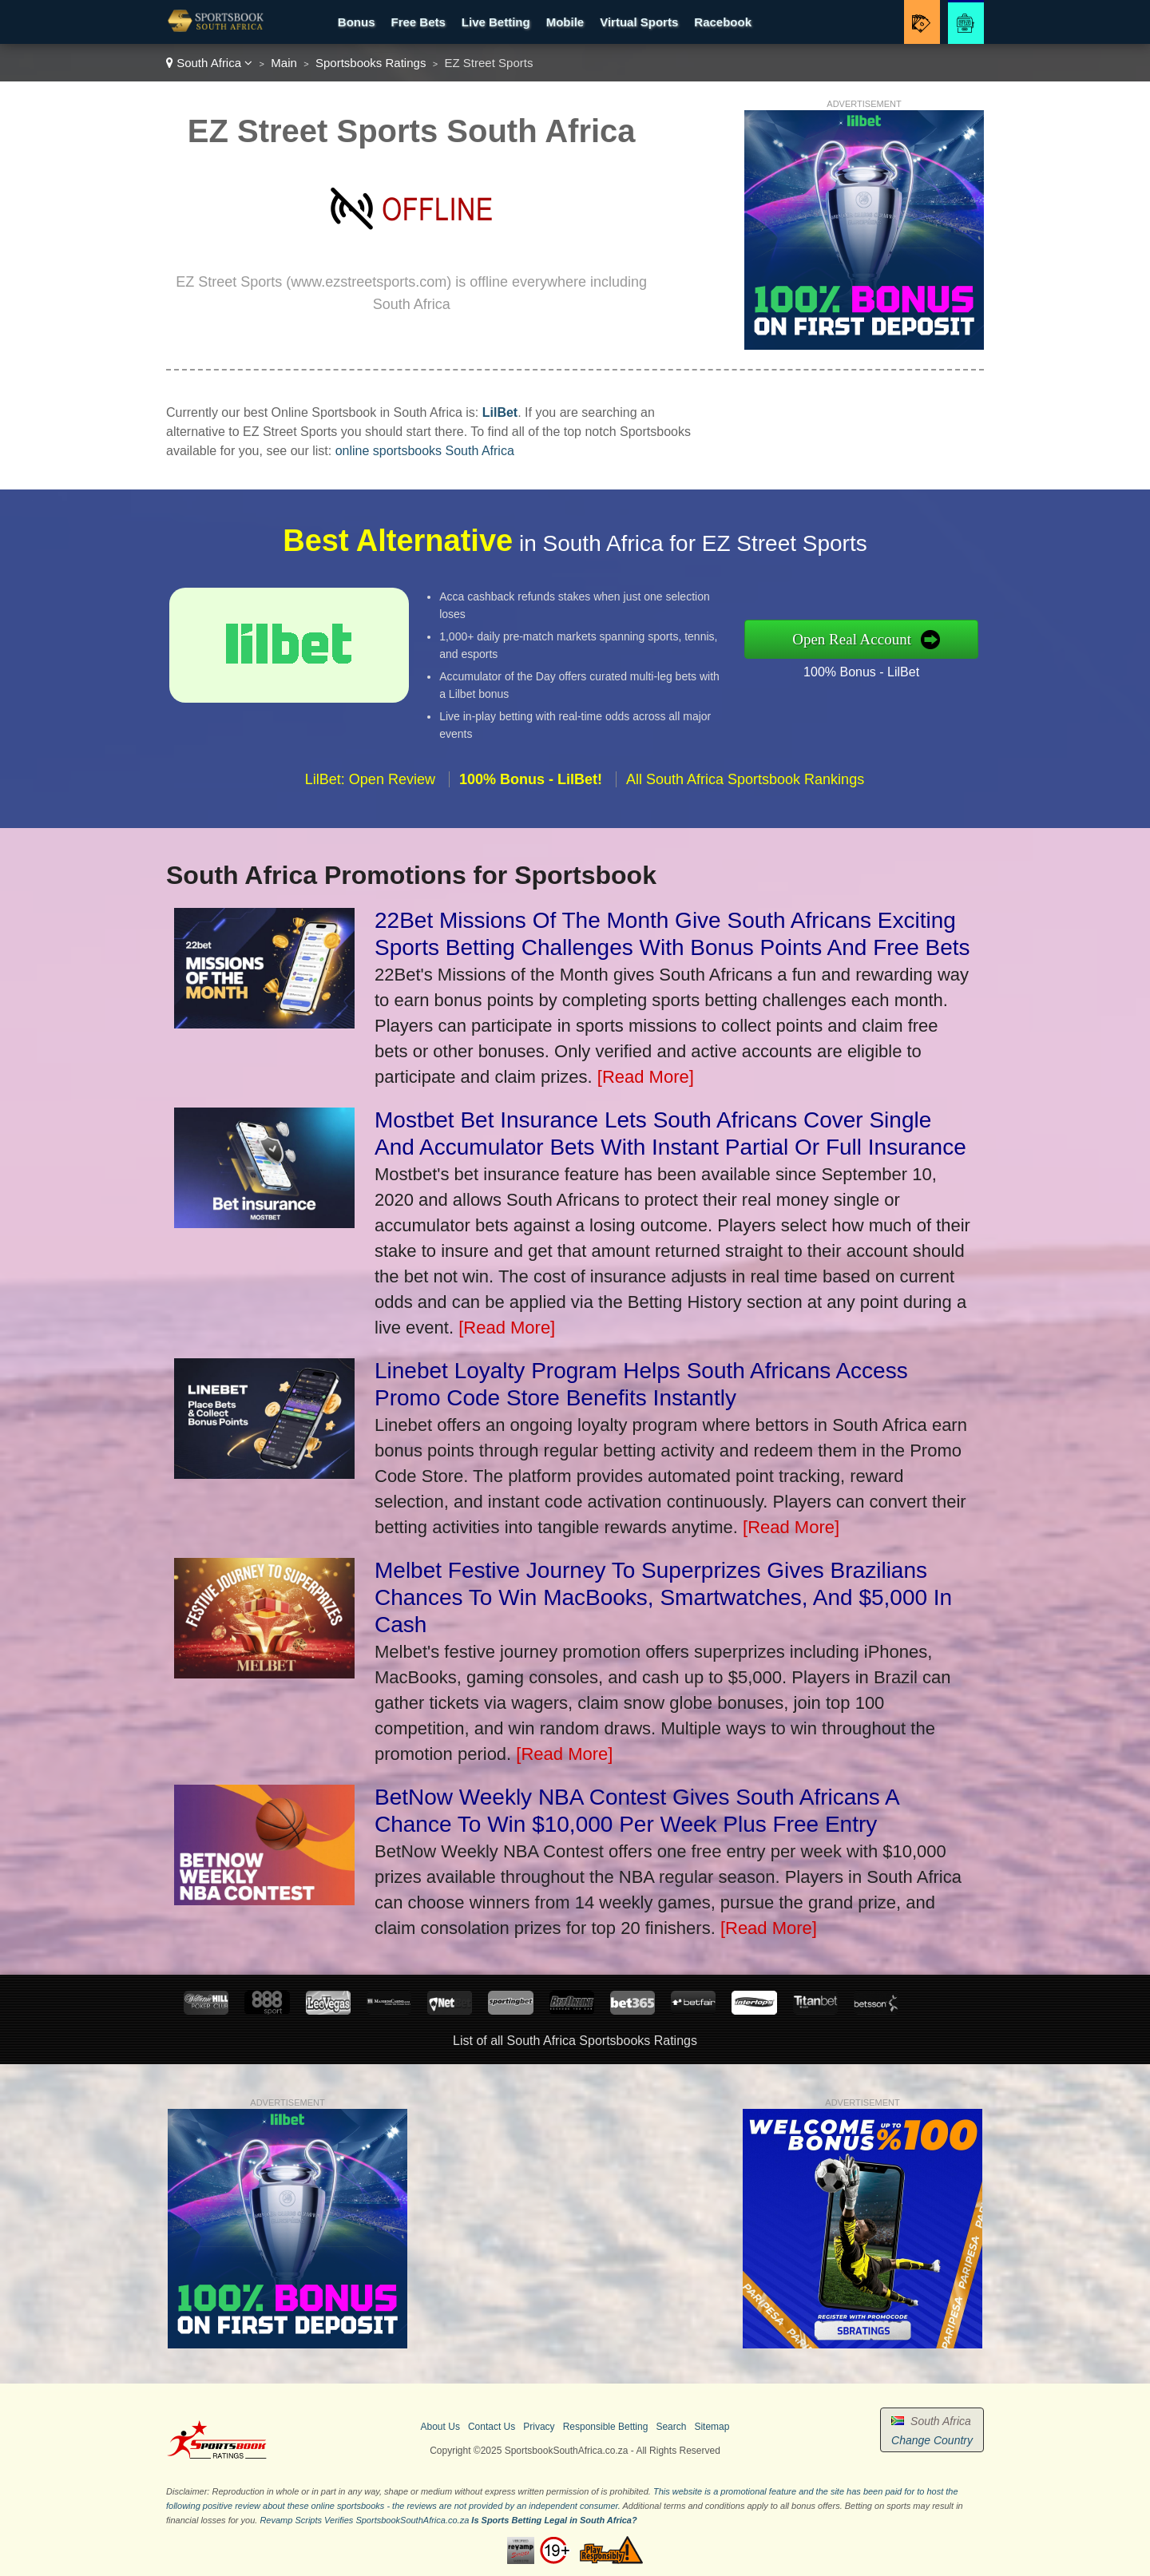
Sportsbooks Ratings (370, 62)
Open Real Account (860, 639)
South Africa (209, 62)
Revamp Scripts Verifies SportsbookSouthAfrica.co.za (364, 2520)
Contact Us (491, 2426)
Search (671, 2426)
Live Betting (496, 22)
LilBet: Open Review (370, 787)
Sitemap (711, 2426)
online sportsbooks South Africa (424, 451)
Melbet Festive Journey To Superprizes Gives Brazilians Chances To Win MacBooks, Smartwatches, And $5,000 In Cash (663, 1597)
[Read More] (645, 1077)
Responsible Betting (605, 2426)
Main (284, 62)
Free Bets (418, 22)
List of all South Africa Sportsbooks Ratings (575, 2040)
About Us (440, 2426)
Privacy (538, 2426)
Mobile (565, 22)
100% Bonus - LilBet (869, 670)
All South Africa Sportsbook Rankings (745, 787)
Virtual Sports (639, 22)
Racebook (722, 22)
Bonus (356, 22)
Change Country (932, 2440)
